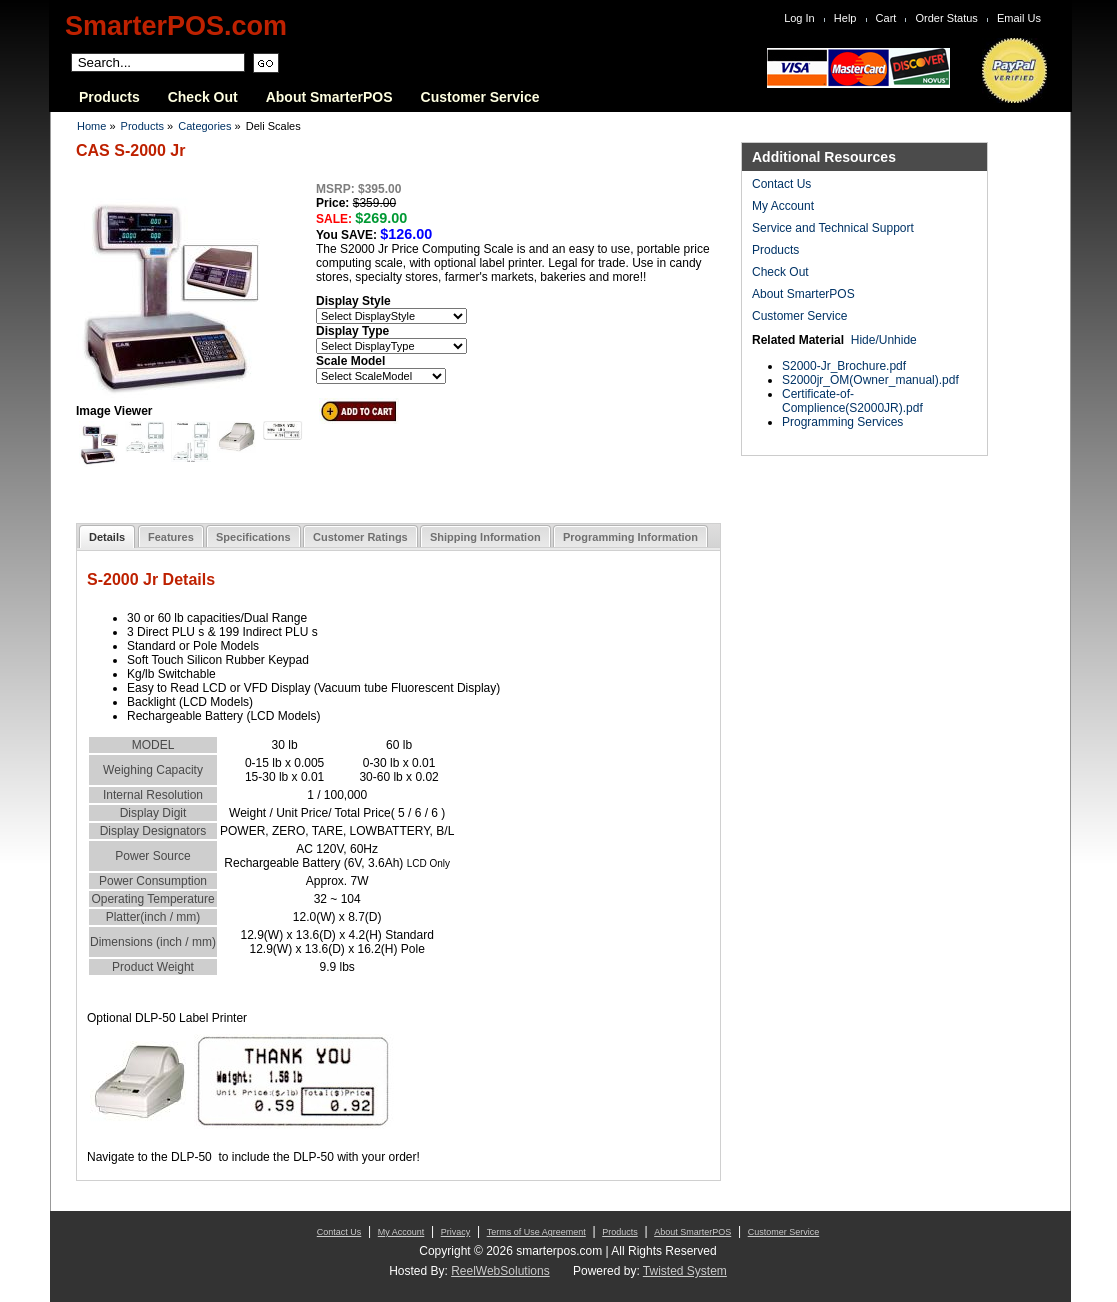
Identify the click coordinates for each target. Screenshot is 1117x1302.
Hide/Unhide (884, 340)
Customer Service (480, 97)
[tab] (107, 536)
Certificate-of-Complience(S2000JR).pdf (852, 401)
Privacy (456, 1232)
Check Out (203, 97)
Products (109, 97)
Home (91, 126)
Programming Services (842, 422)
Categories (204, 126)
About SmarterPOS (329, 97)
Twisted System (685, 1271)
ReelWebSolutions (500, 1271)
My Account (783, 206)
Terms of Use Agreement (536, 1232)
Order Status (947, 18)
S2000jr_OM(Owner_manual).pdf (870, 380)
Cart (886, 18)
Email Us (1019, 18)
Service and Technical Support (833, 228)
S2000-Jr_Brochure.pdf (844, 366)
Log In (799, 18)
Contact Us (781, 184)
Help (845, 18)
